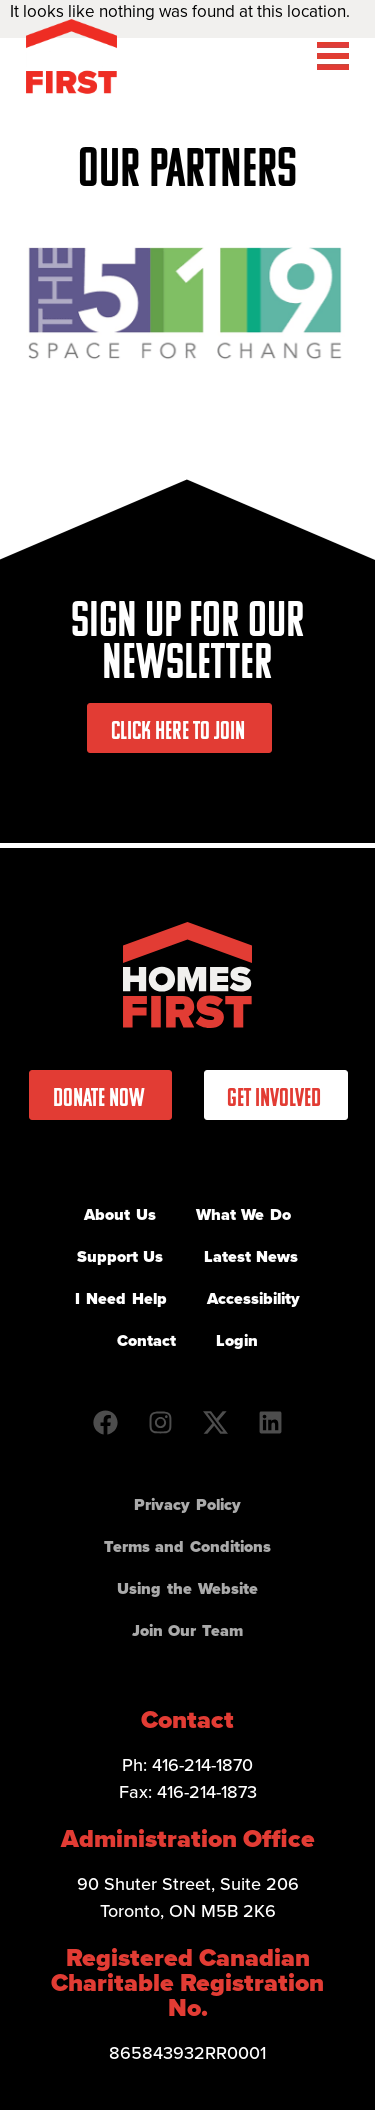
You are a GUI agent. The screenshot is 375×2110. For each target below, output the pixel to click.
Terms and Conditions (187, 1546)
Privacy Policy (187, 1504)
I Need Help (120, 1298)
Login (237, 1340)
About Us (120, 1214)
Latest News (251, 1256)
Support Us (120, 1256)
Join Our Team (187, 1630)
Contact (146, 1340)
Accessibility (253, 1298)
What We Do (243, 1214)
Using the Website (187, 1588)
